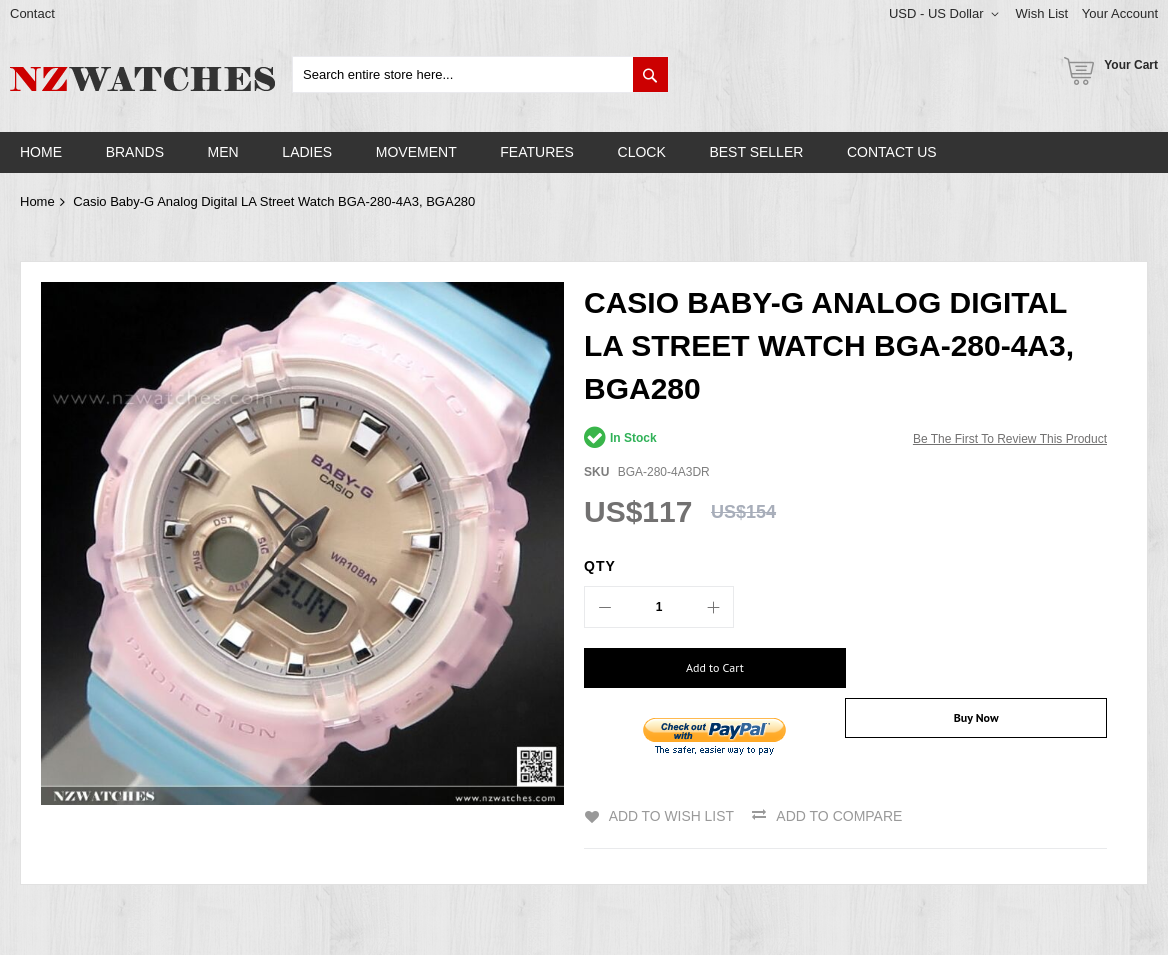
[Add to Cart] (707, 668)
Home (37, 201)
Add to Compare (840, 806)
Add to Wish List (671, 806)
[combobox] (480, 74)
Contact (32, 13)
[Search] (650, 74)
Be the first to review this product (1010, 439)
